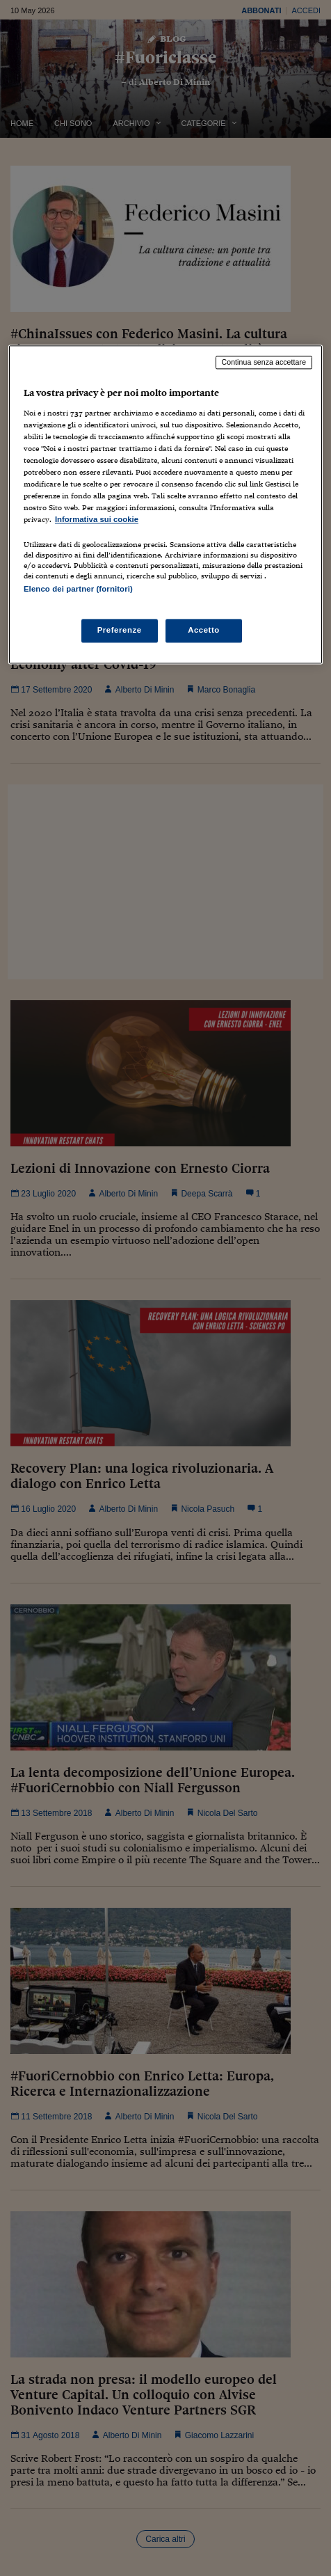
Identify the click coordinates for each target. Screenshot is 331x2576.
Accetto (204, 630)
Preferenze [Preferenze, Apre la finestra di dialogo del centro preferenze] (119, 630)
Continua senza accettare (264, 362)
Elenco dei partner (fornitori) (78, 589)
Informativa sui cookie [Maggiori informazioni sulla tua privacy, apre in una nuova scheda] (96, 520)
